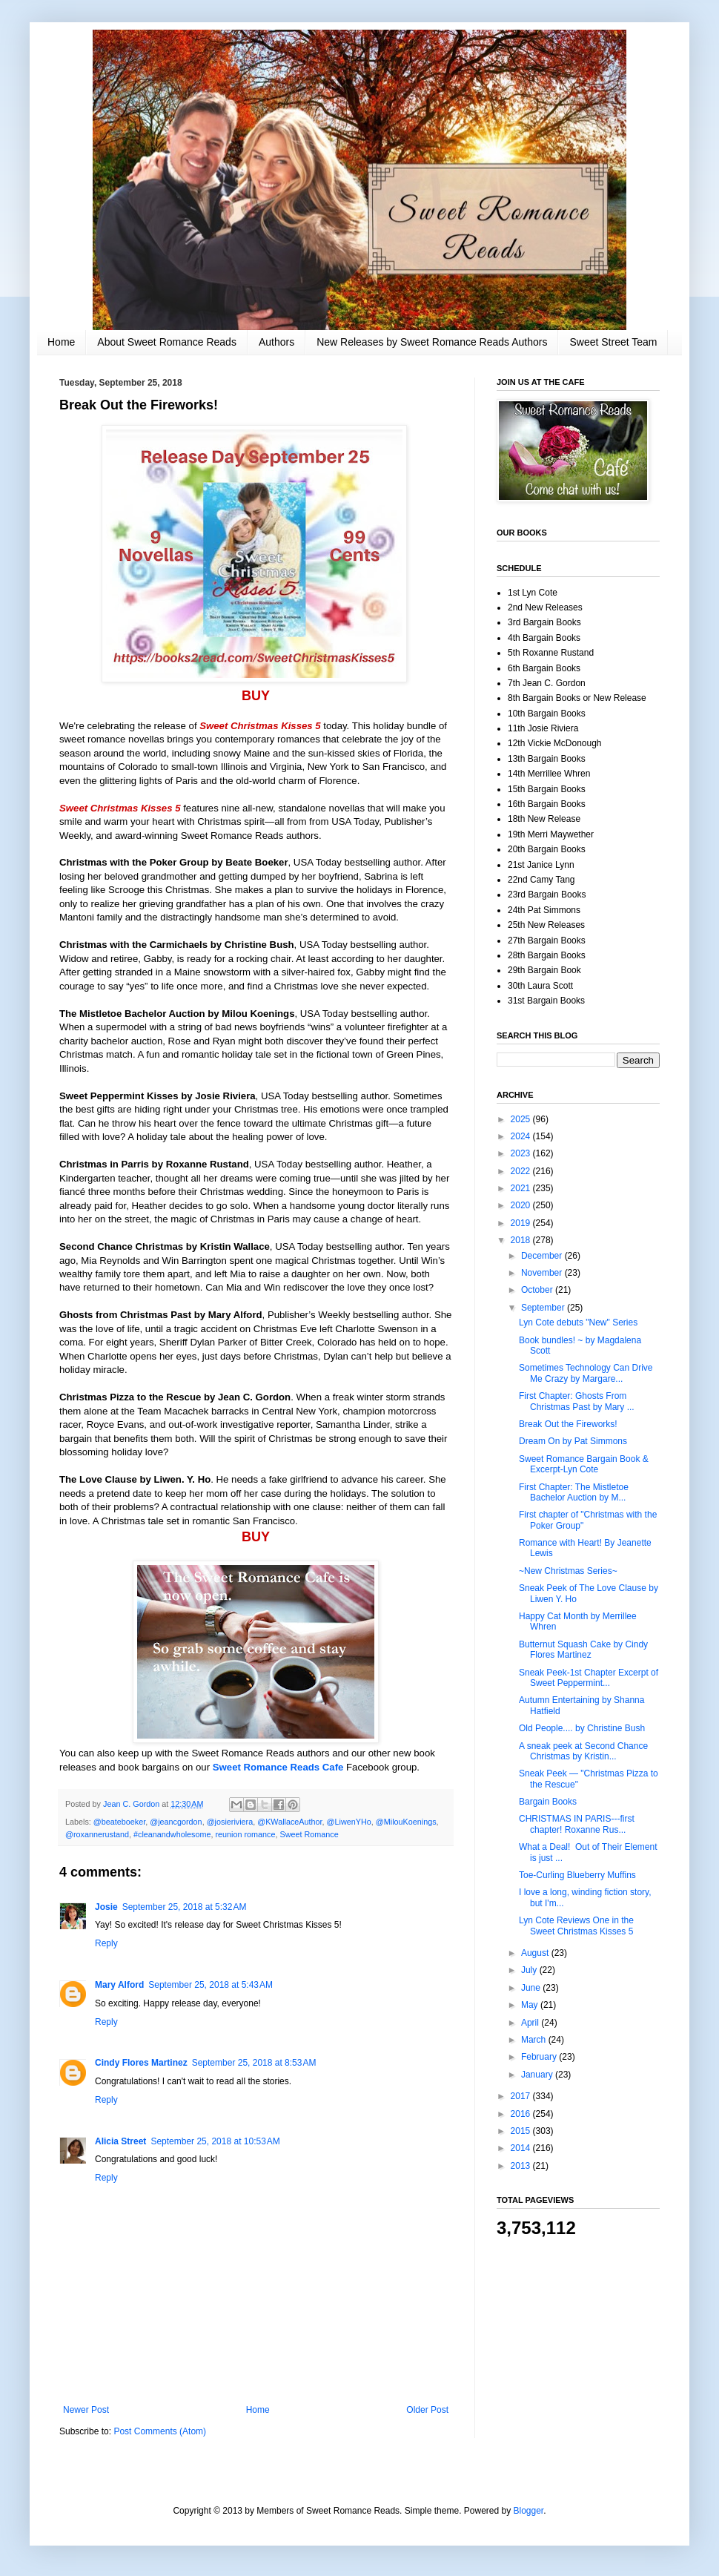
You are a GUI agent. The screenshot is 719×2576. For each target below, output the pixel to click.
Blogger (529, 2511)
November (543, 1273)
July (530, 1970)
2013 (522, 2166)
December (543, 1256)
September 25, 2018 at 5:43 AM (210, 1985)
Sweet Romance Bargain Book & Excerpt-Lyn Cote (584, 1464)
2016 (522, 2114)
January (538, 2074)
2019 (522, 1223)
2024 (522, 1136)
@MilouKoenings (406, 1821)
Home (61, 342)
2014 (522, 2148)
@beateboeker (119, 1821)
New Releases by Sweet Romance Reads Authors (432, 342)
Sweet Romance (308, 1834)
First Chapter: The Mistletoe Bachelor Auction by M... (574, 1492)
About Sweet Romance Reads (166, 342)
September (544, 1307)
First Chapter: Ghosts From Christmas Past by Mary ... (576, 1401)
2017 (522, 2096)
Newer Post (86, 2410)
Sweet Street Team (613, 342)
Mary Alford (119, 1985)
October (538, 1290)
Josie (106, 1907)
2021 (522, 1188)
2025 (522, 1119)
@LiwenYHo (349, 1821)
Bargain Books (548, 1801)
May (530, 2005)
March (535, 2040)
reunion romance (245, 1834)
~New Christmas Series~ (568, 1571)
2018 (522, 1240)
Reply (106, 1943)
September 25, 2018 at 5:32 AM (184, 1907)
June (532, 1988)
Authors (276, 342)
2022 (522, 1171)
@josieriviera (230, 1821)
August (536, 1953)
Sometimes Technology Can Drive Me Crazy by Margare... (586, 1373)
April (531, 2022)
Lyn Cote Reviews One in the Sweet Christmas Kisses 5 (576, 1925)
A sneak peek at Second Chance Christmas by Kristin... (583, 1751)
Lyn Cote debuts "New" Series (578, 1322)
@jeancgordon (176, 1821)
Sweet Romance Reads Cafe (278, 1767)
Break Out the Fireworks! (568, 1424)
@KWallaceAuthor (289, 1821)
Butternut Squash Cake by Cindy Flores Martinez (583, 1649)
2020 (522, 1205)
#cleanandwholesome (172, 1834)
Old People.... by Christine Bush (582, 1728)
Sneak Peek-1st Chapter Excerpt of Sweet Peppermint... (588, 1677)
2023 (522, 1153)
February (540, 2057)
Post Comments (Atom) (159, 2431)
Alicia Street (120, 2141)
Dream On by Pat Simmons (573, 1441)
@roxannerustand (97, 1834)
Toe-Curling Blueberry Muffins (577, 1875)
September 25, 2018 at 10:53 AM (214, 2141)
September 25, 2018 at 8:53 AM (254, 2063)
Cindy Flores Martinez (141, 2063)
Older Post (427, 2410)
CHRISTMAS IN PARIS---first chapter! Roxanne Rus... (576, 1824)
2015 (522, 2131)
